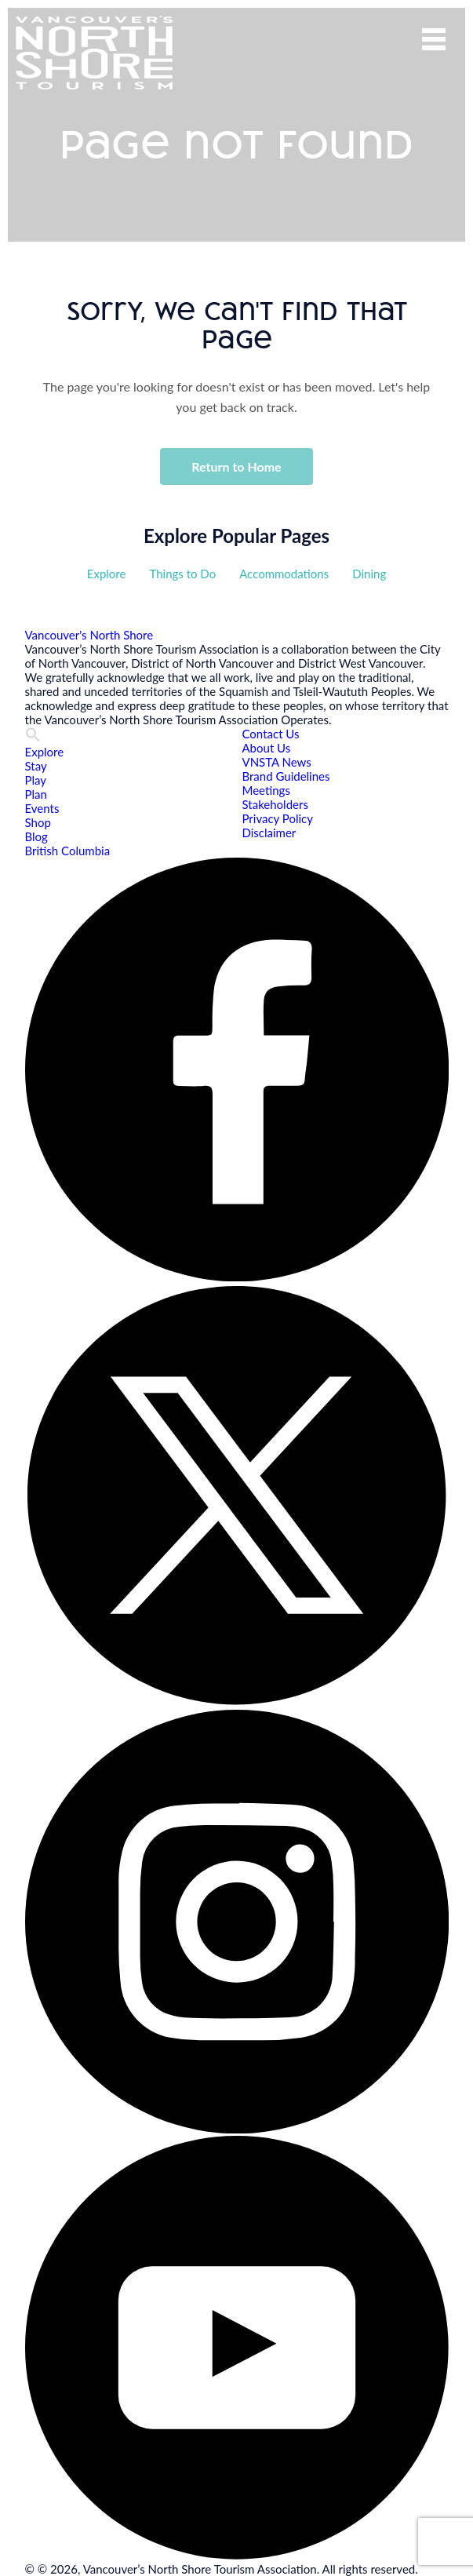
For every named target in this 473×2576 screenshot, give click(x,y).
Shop (38, 822)
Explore (106, 574)
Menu (434, 39)
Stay (36, 766)
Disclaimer (269, 832)
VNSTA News (276, 762)
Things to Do (182, 574)
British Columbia (68, 850)
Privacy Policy (277, 818)
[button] (33, 738)
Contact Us (271, 734)
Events (42, 808)
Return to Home (236, 466)
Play (36, 780)
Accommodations (284, 574)
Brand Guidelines (286, 776)
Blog (36, 836)
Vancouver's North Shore (89, 635)
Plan (36, 794)
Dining (369, 574)
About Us (266, 748)
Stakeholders (275, 804)
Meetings (266, 790)
